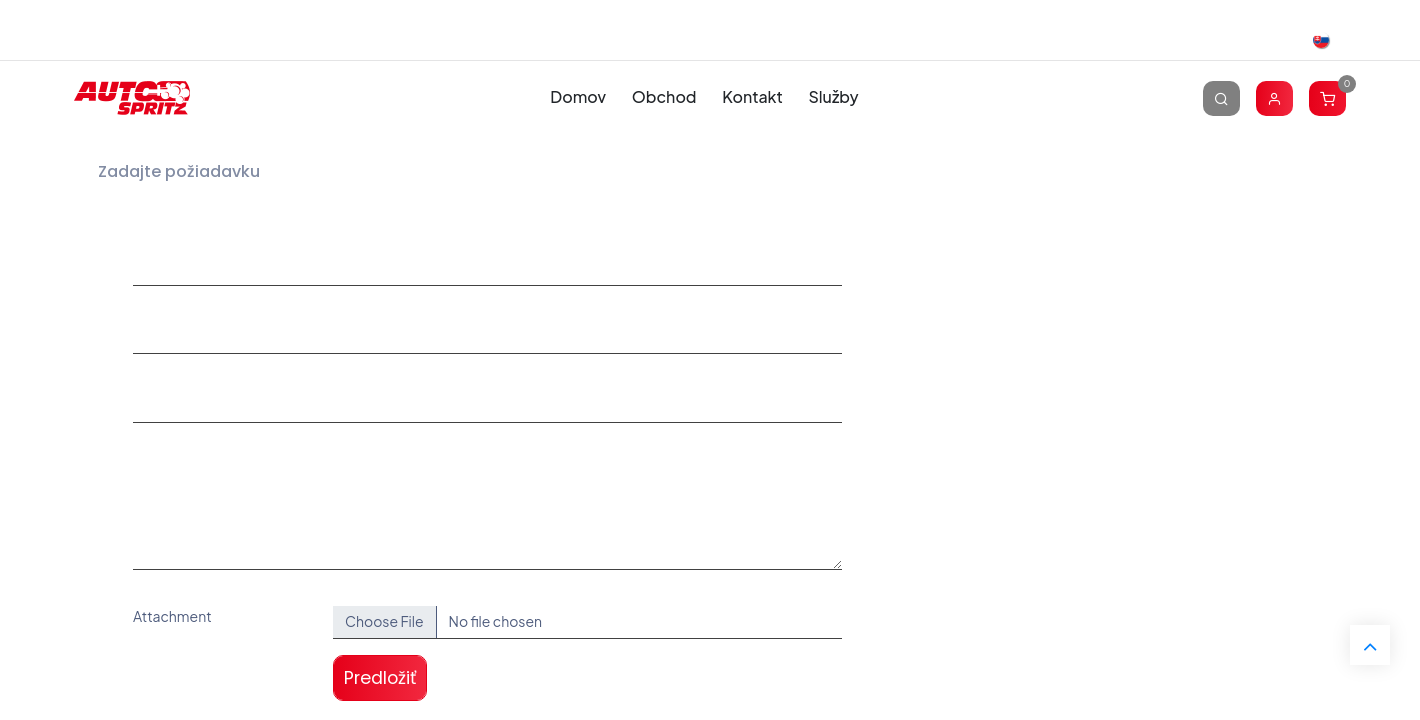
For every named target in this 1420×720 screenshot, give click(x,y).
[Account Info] (1274, 97)
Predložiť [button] (380, 678)
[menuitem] (578, 97)
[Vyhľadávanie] (1221, 97)
